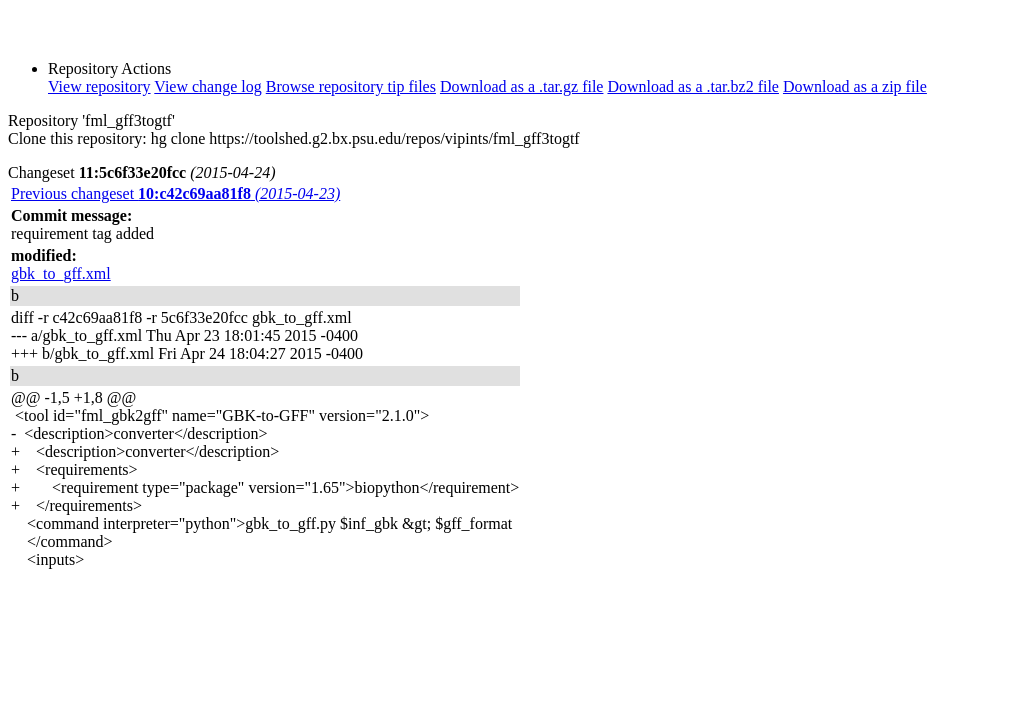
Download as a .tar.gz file (522, 86)
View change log (207, 86)
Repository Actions (109, 68)
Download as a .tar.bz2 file (693, 86)
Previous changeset (175, 193)
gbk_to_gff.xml (61, 273)
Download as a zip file (855, 86)
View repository (99, 86)
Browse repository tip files (351, 86)
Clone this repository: (77, 138)
